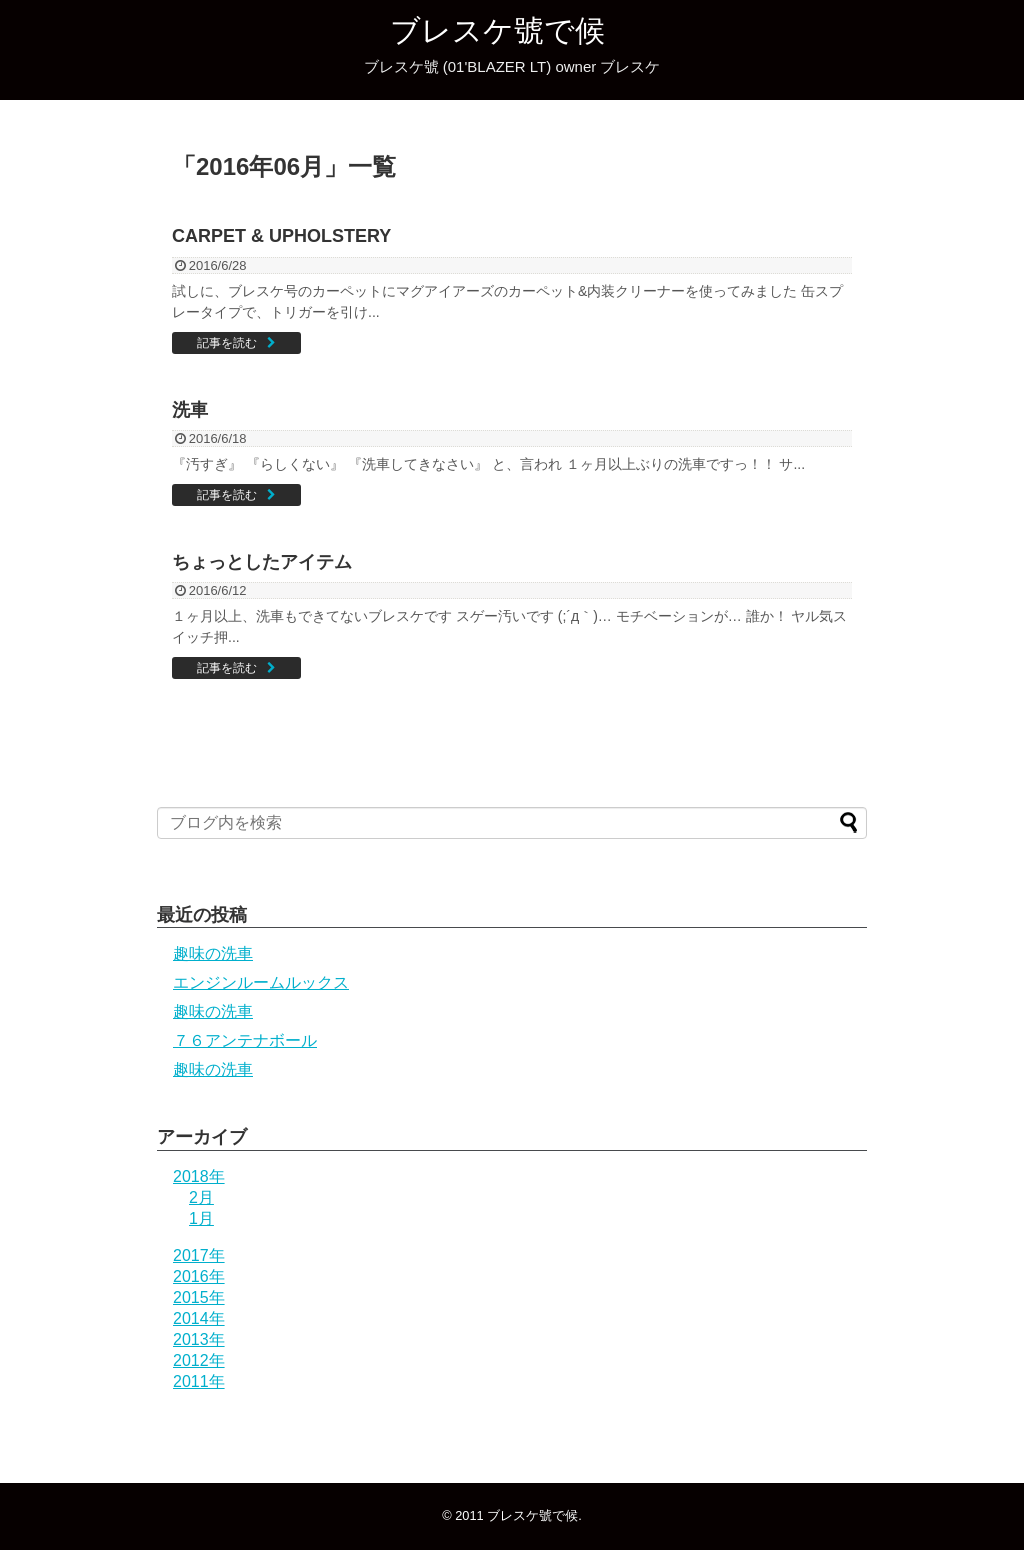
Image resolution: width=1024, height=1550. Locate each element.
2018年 (199, 1176)
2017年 (199, 1255)
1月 (201, 1218)
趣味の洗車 (213, 953)
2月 (201, 1197)
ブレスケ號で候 (497, 30)
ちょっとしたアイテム (262, 562)
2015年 (199, 1297)
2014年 (199, 1318)
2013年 (199, 1339)
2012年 (199, 1360)
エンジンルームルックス (261, 982)
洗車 (190, 410)
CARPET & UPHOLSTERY (281, 236)
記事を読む (227, 343)
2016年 (199, 1276)
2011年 (199, 1381)
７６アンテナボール (245, 1040)
